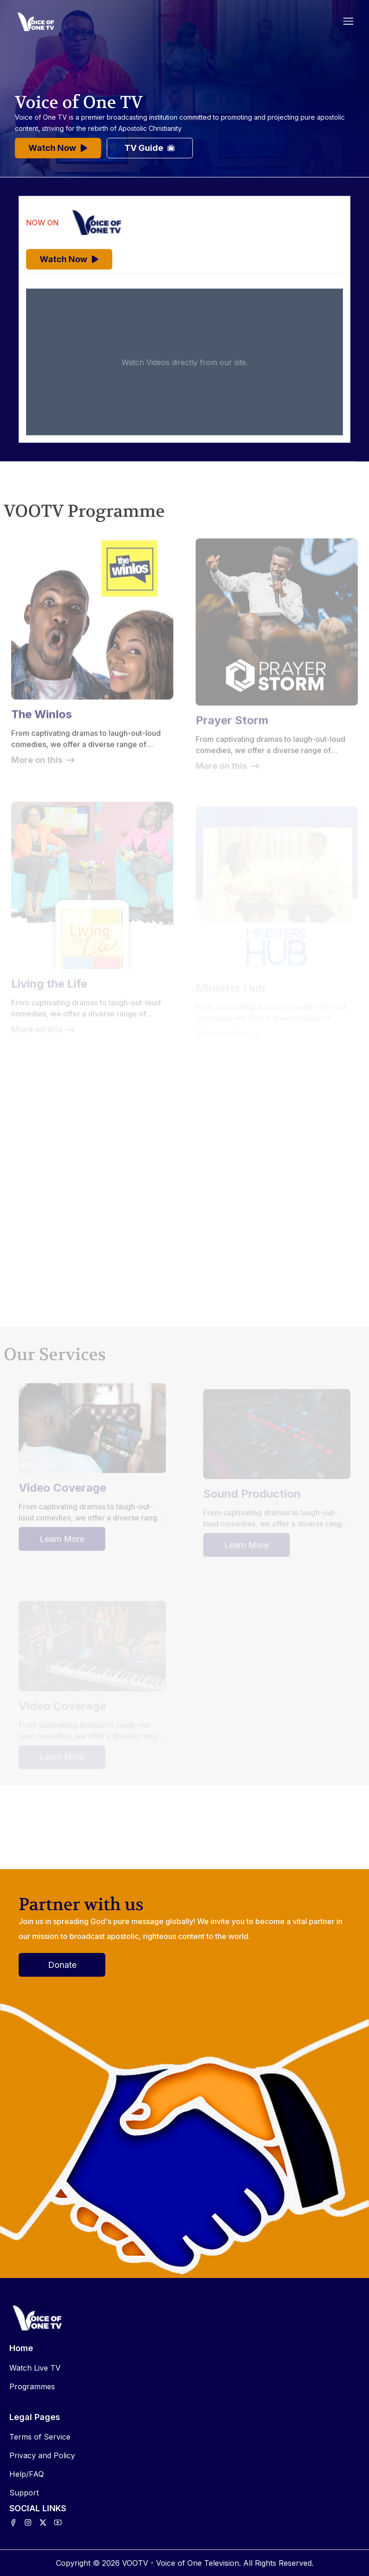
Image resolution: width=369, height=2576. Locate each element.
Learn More (62, 1545)
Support (24, 2492)
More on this (43, 766)
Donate (62, 1965)
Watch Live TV (35, 2368)
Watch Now (58, 148)
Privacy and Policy (42, 2455)
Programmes (32, 2386)
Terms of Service (39, 2436)
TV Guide (149, 148)
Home (21, 2348)
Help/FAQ (26, 2474)
